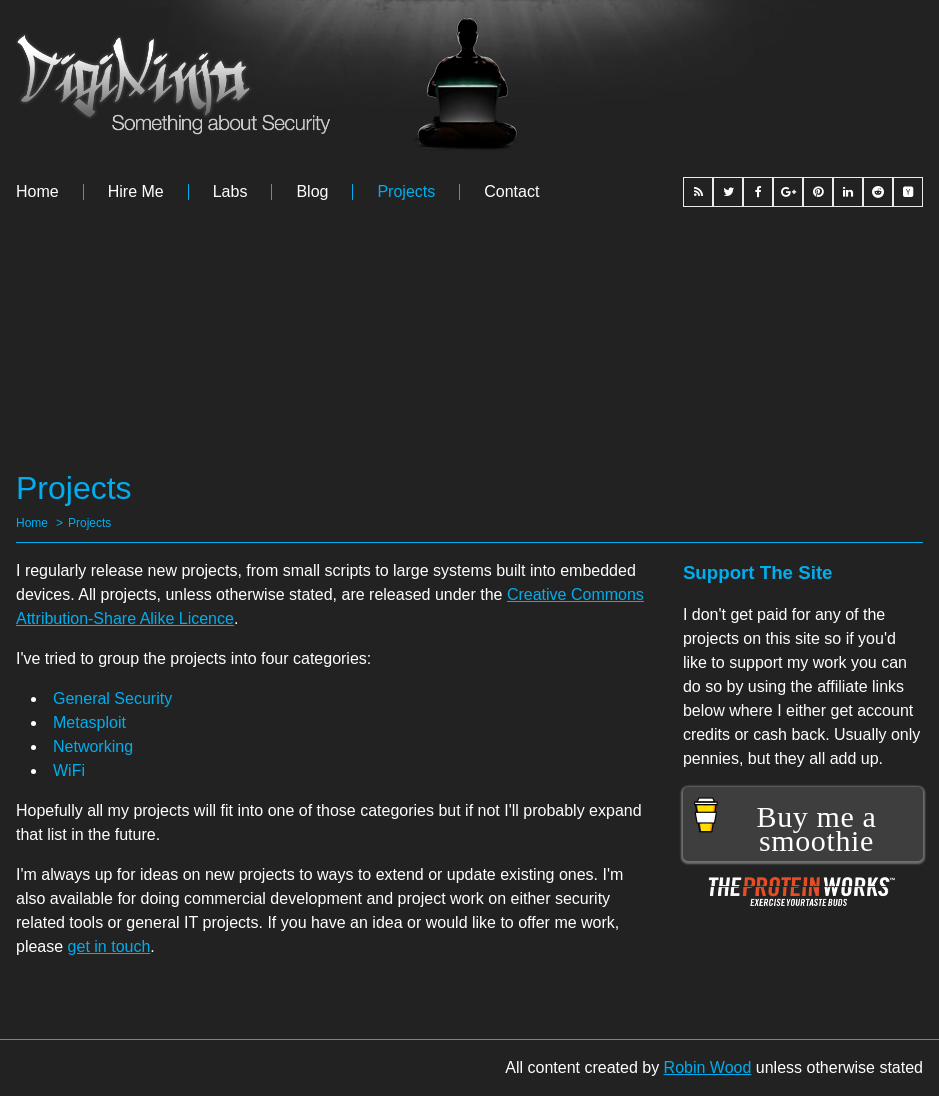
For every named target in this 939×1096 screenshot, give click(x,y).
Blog (312, 192)
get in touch (109, 946)
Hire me (136, 192)
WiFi (69, 770)
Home (37, 192)
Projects (406, 192)
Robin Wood (708, 1067)
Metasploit (89, 722)
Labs (230, 192)
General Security (112, 698)
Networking (93, 746)
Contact (511, 192)
